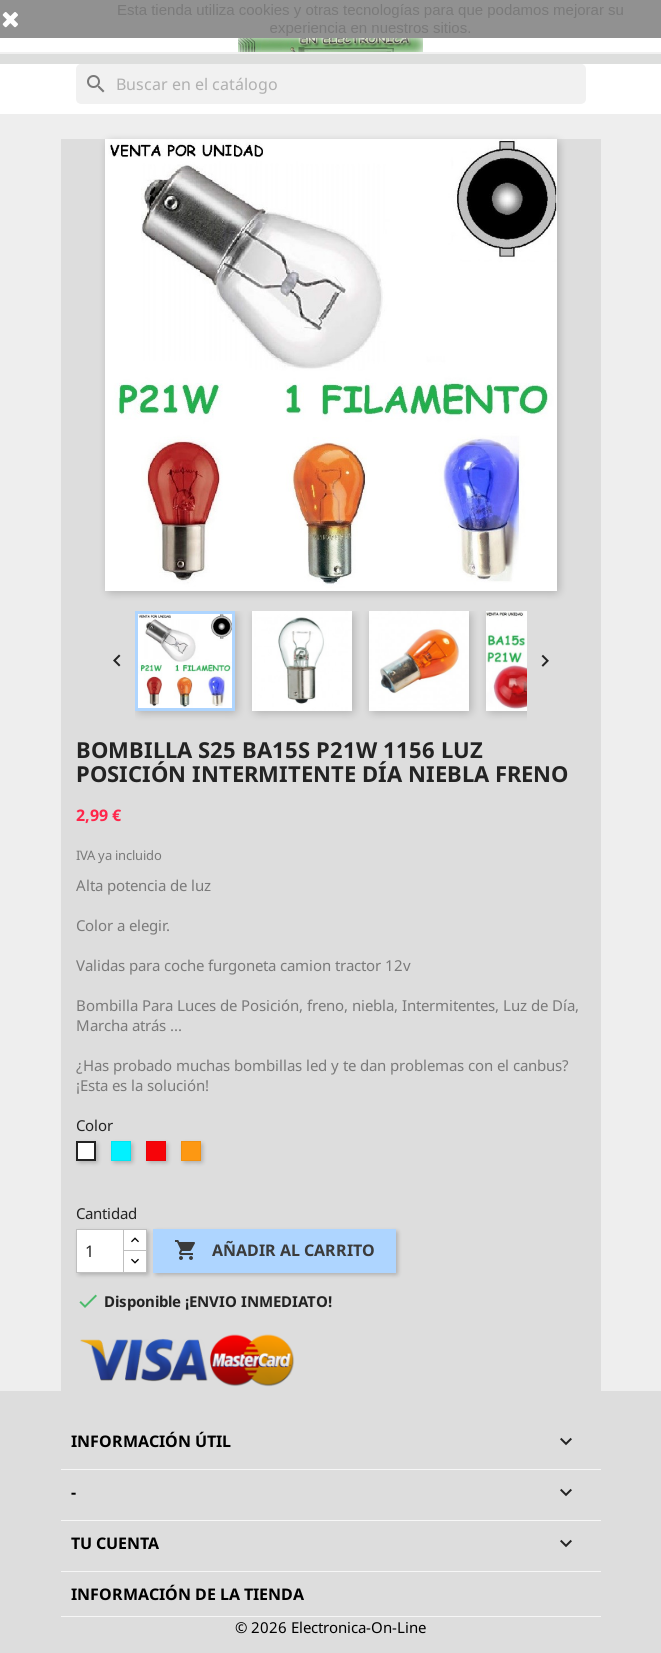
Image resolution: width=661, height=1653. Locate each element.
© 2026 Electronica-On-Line (330, 1627)
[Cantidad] (100, 1251)
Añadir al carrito (274, 1251)
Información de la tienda (187, 1594)
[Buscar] (331, 84)
